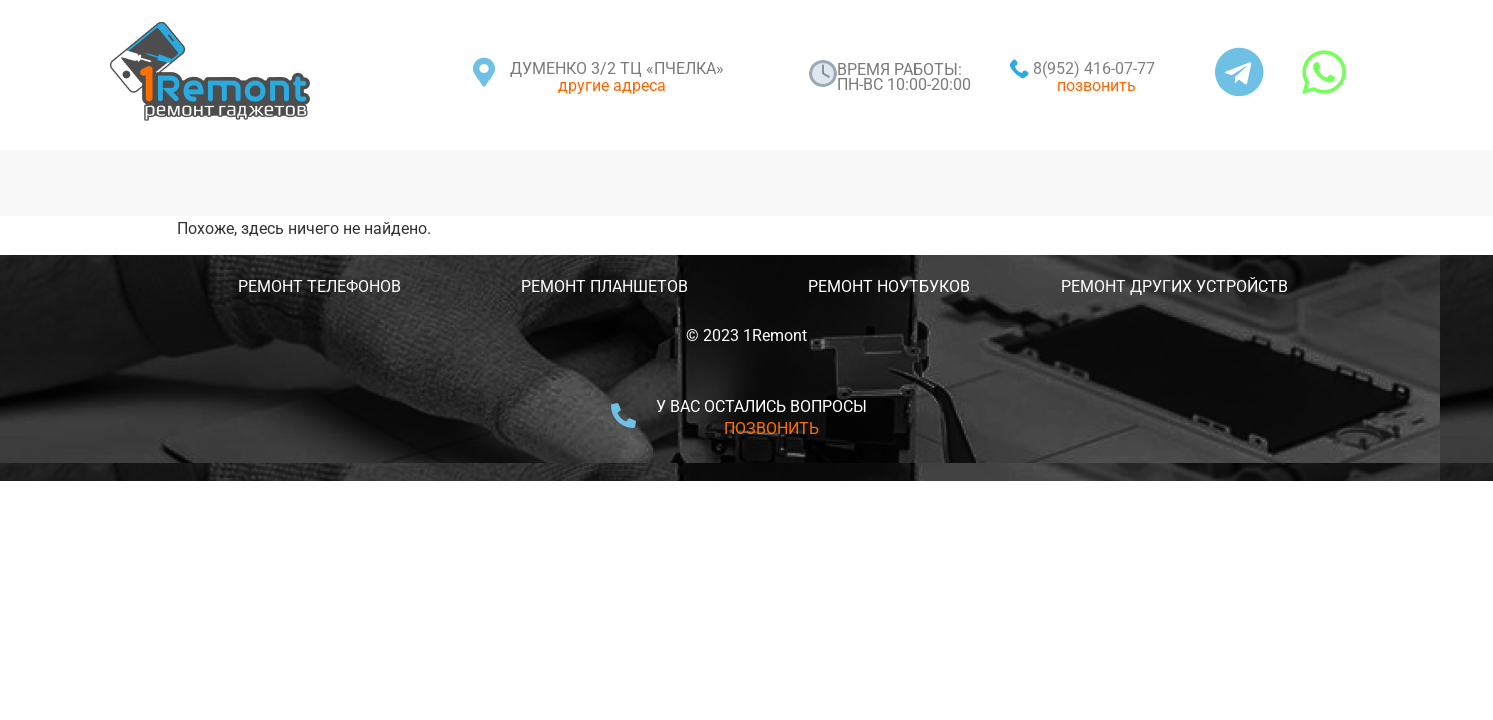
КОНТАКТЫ (1285, 160)
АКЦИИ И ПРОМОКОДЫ (1064, 160)
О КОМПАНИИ (833, 160)
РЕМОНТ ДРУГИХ (1126, 286)
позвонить (1096, 85)
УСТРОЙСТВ (1242, 286)
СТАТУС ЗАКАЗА (630, 160)
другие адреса (612, 85)
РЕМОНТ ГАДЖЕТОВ (403, 160)
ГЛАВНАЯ (201, 160)
